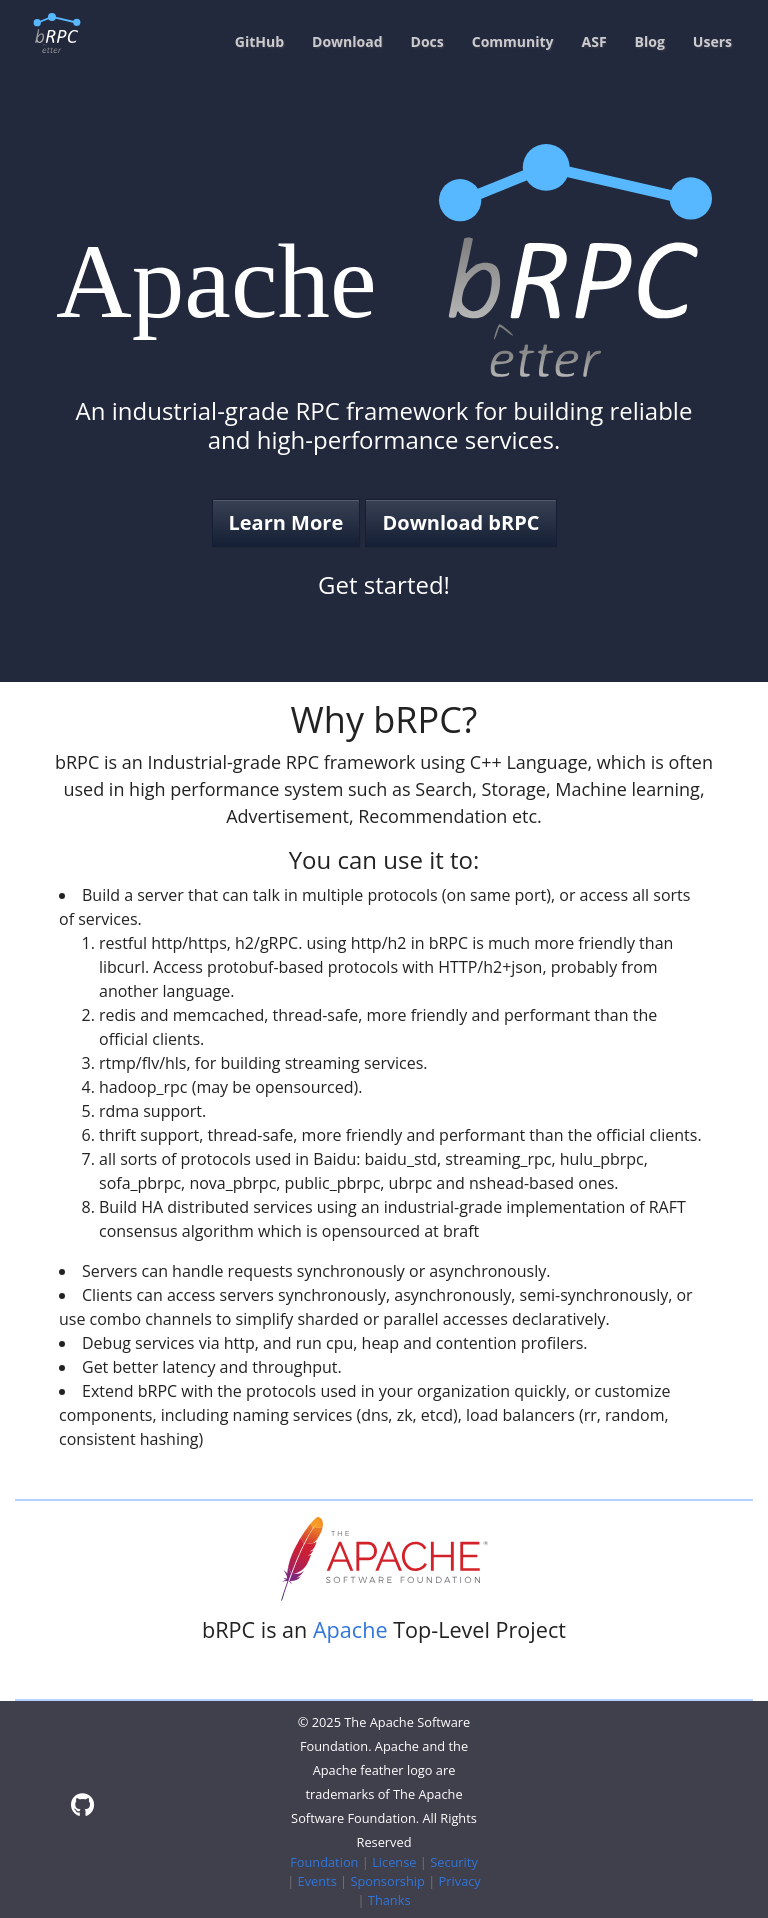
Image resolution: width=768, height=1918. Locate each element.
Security (454, 1862)
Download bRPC (460, 522)
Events (317, 1881)
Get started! (384, 584)
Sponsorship (387, 1881)
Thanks (389, 1900)
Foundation (324, 1862)
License (394, 1862)
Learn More (286, 522)
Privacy (460, 1881)
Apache (350, 1629)
